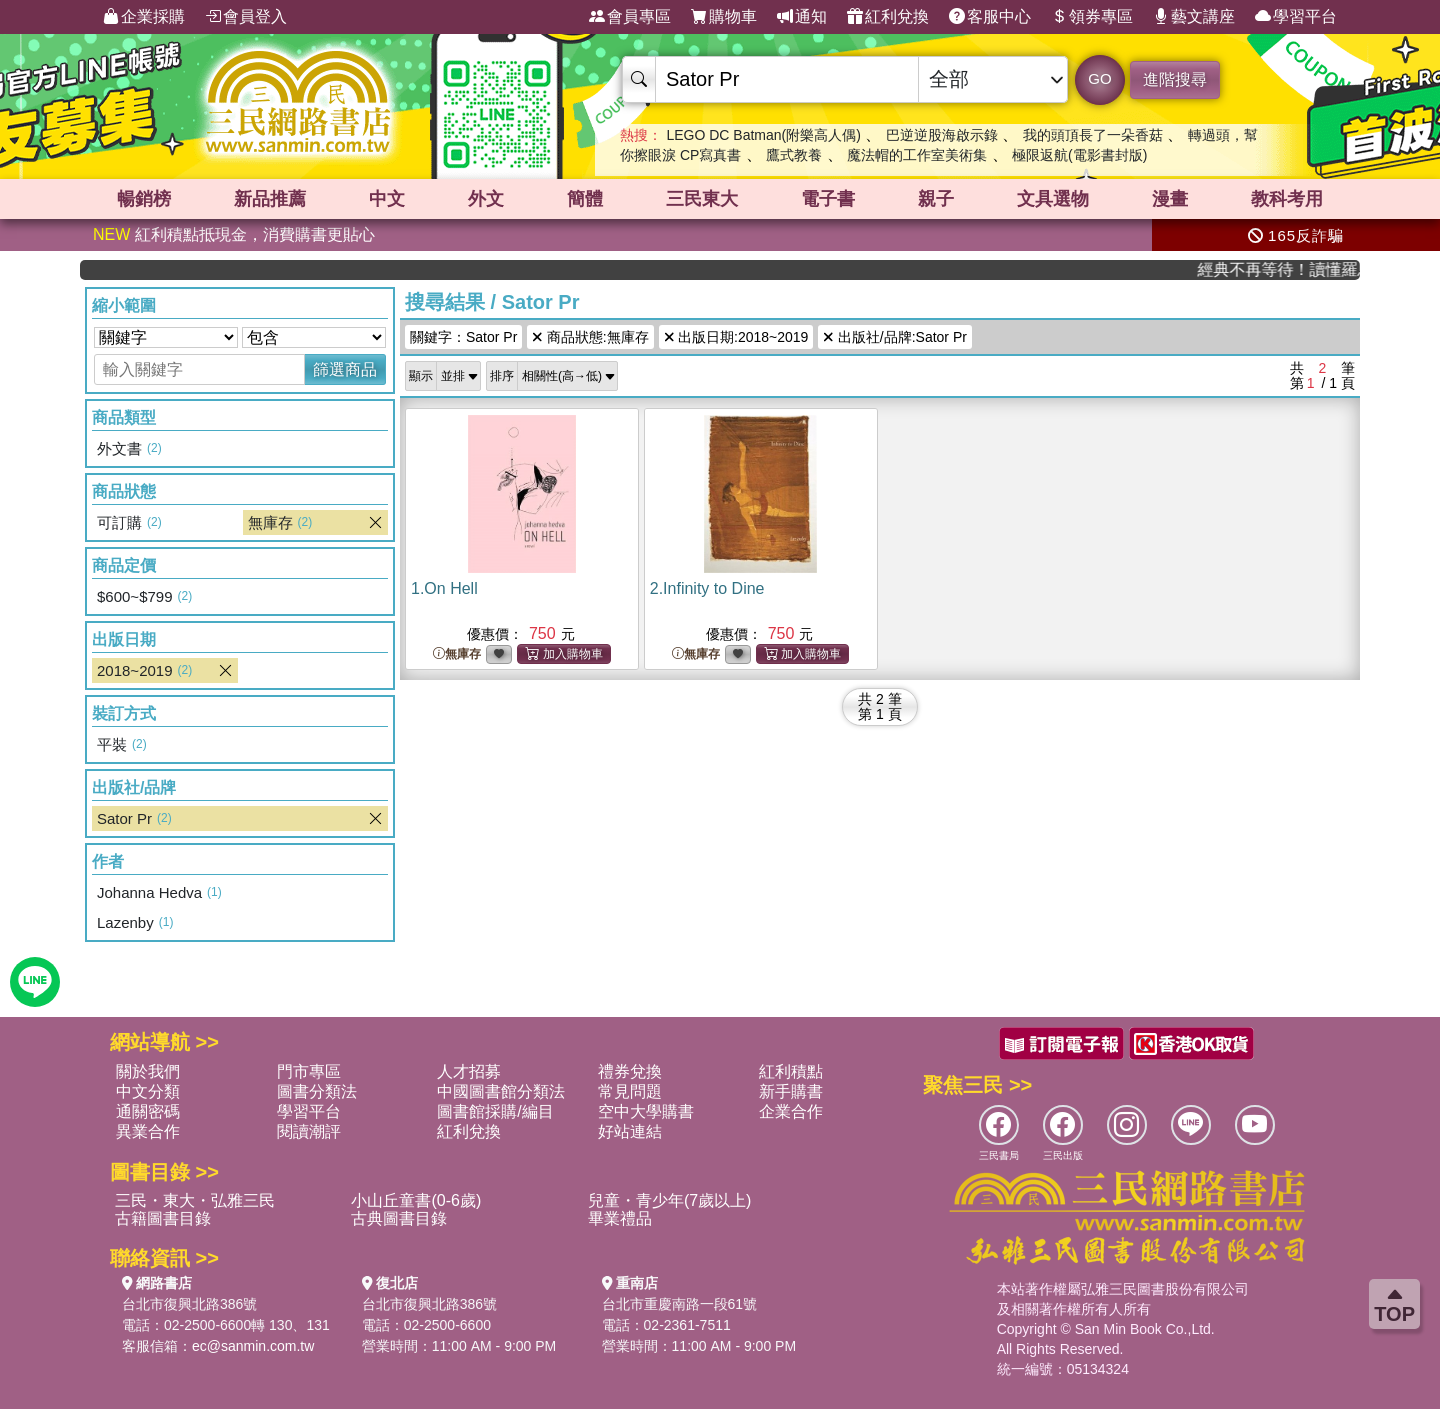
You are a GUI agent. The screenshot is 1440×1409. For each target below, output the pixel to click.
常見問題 (630, 1091)
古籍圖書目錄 (163, 1218)
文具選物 (1053, 199)
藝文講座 (1194, 17)
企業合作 (791, 1111)
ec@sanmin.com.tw (253, 1346)
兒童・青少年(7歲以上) (670, 1200)
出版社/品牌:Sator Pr (895, 337)
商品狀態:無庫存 (590, 337)
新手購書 (791, 1091)
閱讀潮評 (309, 1131)
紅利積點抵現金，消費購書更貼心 (234, 234)
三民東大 (702, 199)
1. (444, 588)
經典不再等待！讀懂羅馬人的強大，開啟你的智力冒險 (1294, 269)
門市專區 (309, 1071)
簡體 (585, 199)
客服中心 (990, 17)
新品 (270, 199)
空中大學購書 (646, 1111)
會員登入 (246, 17)
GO (1099, 78)
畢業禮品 (620, 1218)
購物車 (724, 17)
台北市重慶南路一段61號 (680, 1304)
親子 (936, 199)
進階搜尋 (1175, 79)
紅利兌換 (888, 17)
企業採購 (144, 17)
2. (707, 588)
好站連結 (630, 1131)
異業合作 (148, 1131)
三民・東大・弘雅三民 (195, 1200)
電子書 (828, 199)
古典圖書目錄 (399, 1218)
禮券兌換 (630, 1071)
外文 (486, 199)
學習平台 (1296, 17)
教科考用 (1287, 199)
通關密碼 (148, 1111)
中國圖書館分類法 (501, 1091)
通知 (802, 17)
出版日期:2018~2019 (736, 337)
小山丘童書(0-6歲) (416, 1200)
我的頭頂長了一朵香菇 (1093, 135)
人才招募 (469, 1071)
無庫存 (457, 654)
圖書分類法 (317, 1091)
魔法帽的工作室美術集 (917, 155)
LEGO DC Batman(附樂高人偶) (763, 135)
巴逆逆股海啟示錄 (942, 135)
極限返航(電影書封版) (1079, 155)
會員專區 (630, 17)
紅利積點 (791, 1071)
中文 (387, 199)
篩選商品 (345, 369)
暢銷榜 (144, 199)
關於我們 (148, 1071)
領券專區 (1092, 17)
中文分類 (148, 1091)
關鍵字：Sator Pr (463, 337)
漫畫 (1170, 199)
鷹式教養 (794, 155)
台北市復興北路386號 (189, 1304)
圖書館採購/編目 (495, 1111)
